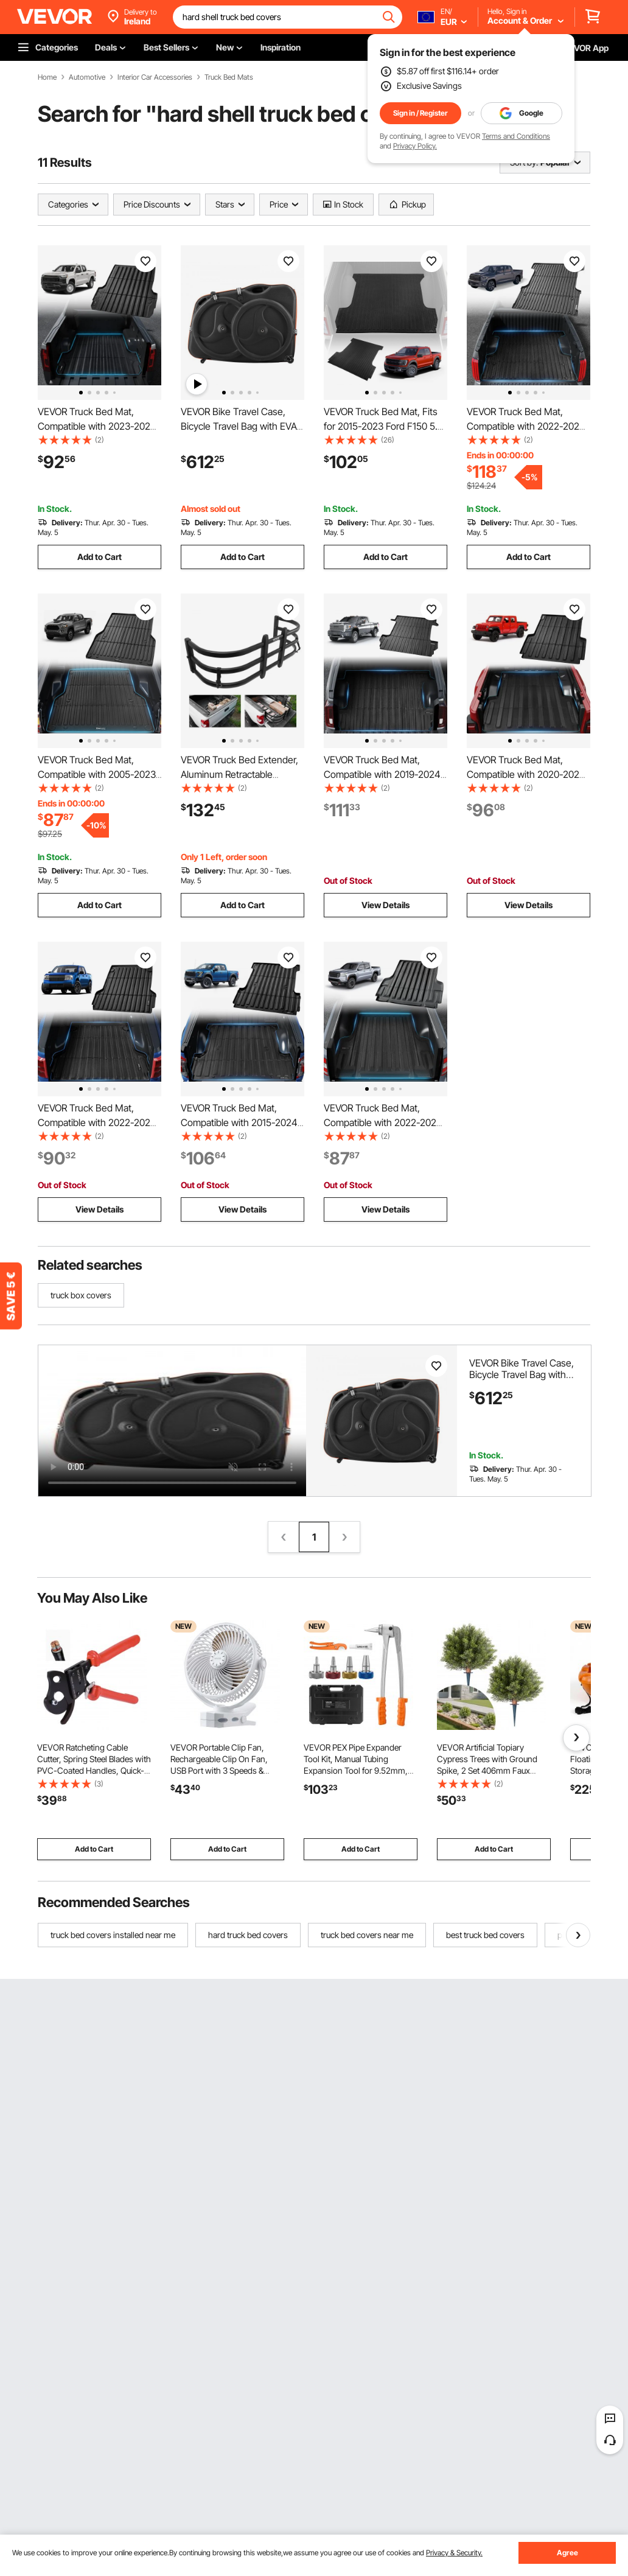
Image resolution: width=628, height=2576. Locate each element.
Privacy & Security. (454, 2552)
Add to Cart (99, 556)
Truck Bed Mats (228, 77)
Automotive (87, 77)
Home (47, 77)
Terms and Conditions (516, 136)
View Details (385, 905)
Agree (567, 2552)
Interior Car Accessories (154, 77)
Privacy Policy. (415, 145)
